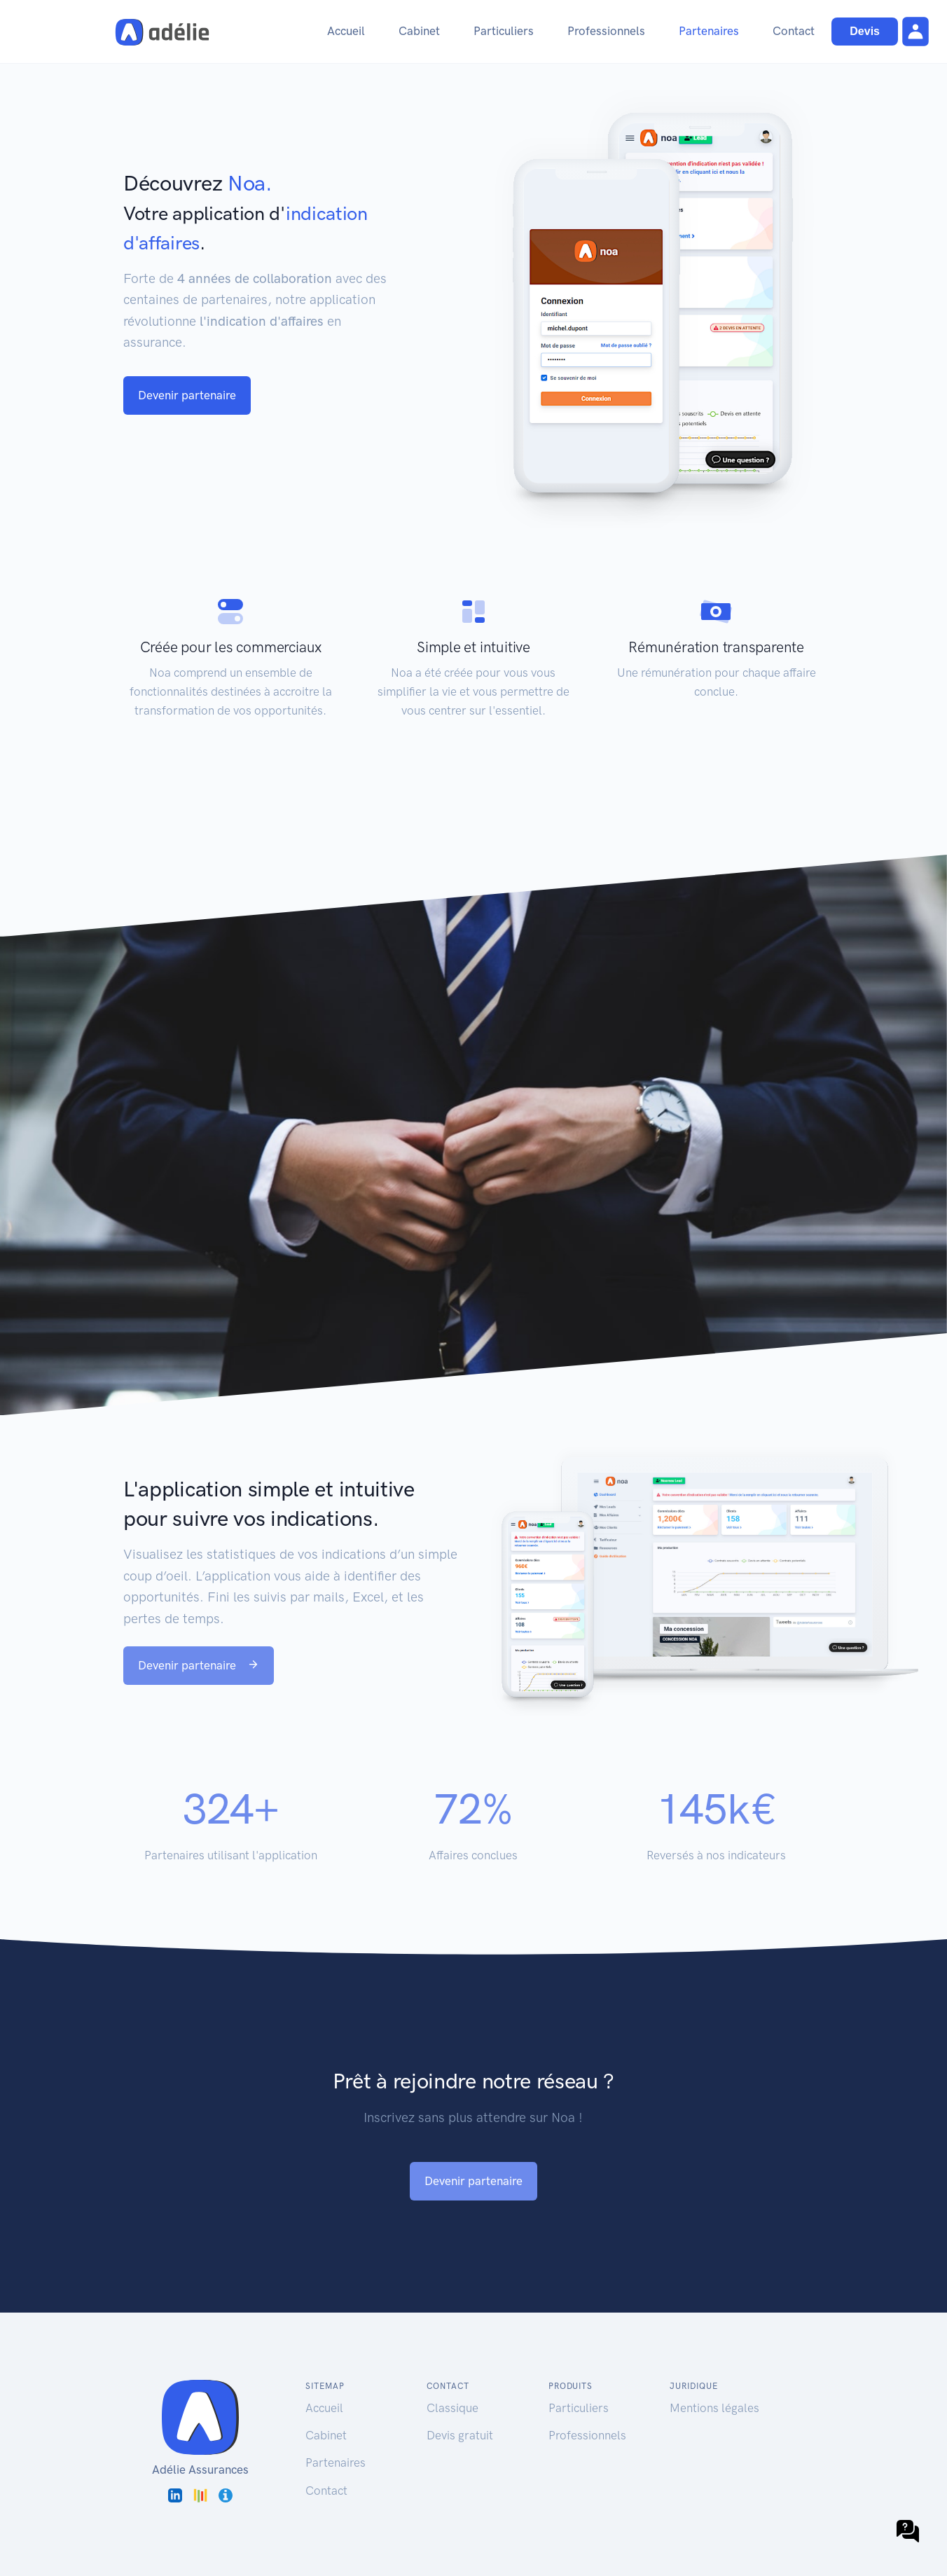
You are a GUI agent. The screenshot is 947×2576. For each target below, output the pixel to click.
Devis (865, 31)
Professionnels (606, 31)
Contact (794, 31)
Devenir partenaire (187, 395)
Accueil (346, 31)
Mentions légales (714, 2408)
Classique (452, 2408)
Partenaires (709, 31)
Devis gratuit (460, 2435)
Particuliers (504, 31)
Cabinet (419, 31)
